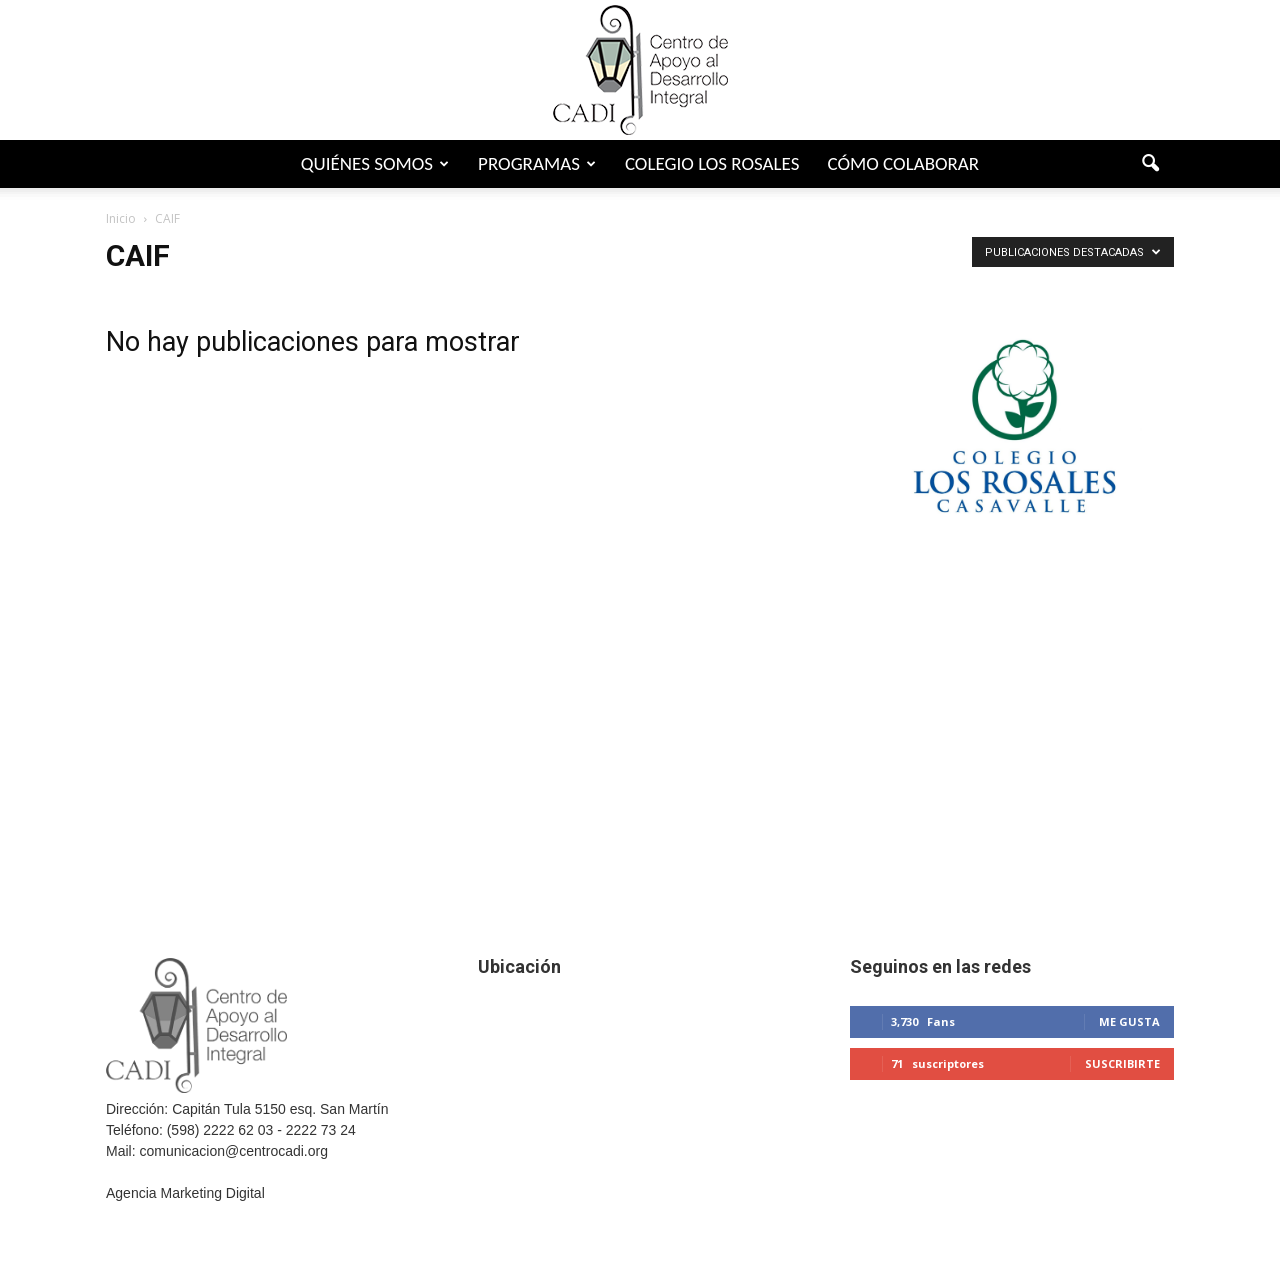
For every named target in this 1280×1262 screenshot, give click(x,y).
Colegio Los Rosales (712, 163)
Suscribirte (1122, 1063)
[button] (1150, 164)
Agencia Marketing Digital (185, 1193)
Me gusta (1129, 1021)
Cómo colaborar (903, 163)
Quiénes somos (375, 163)
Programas (537, 163)
